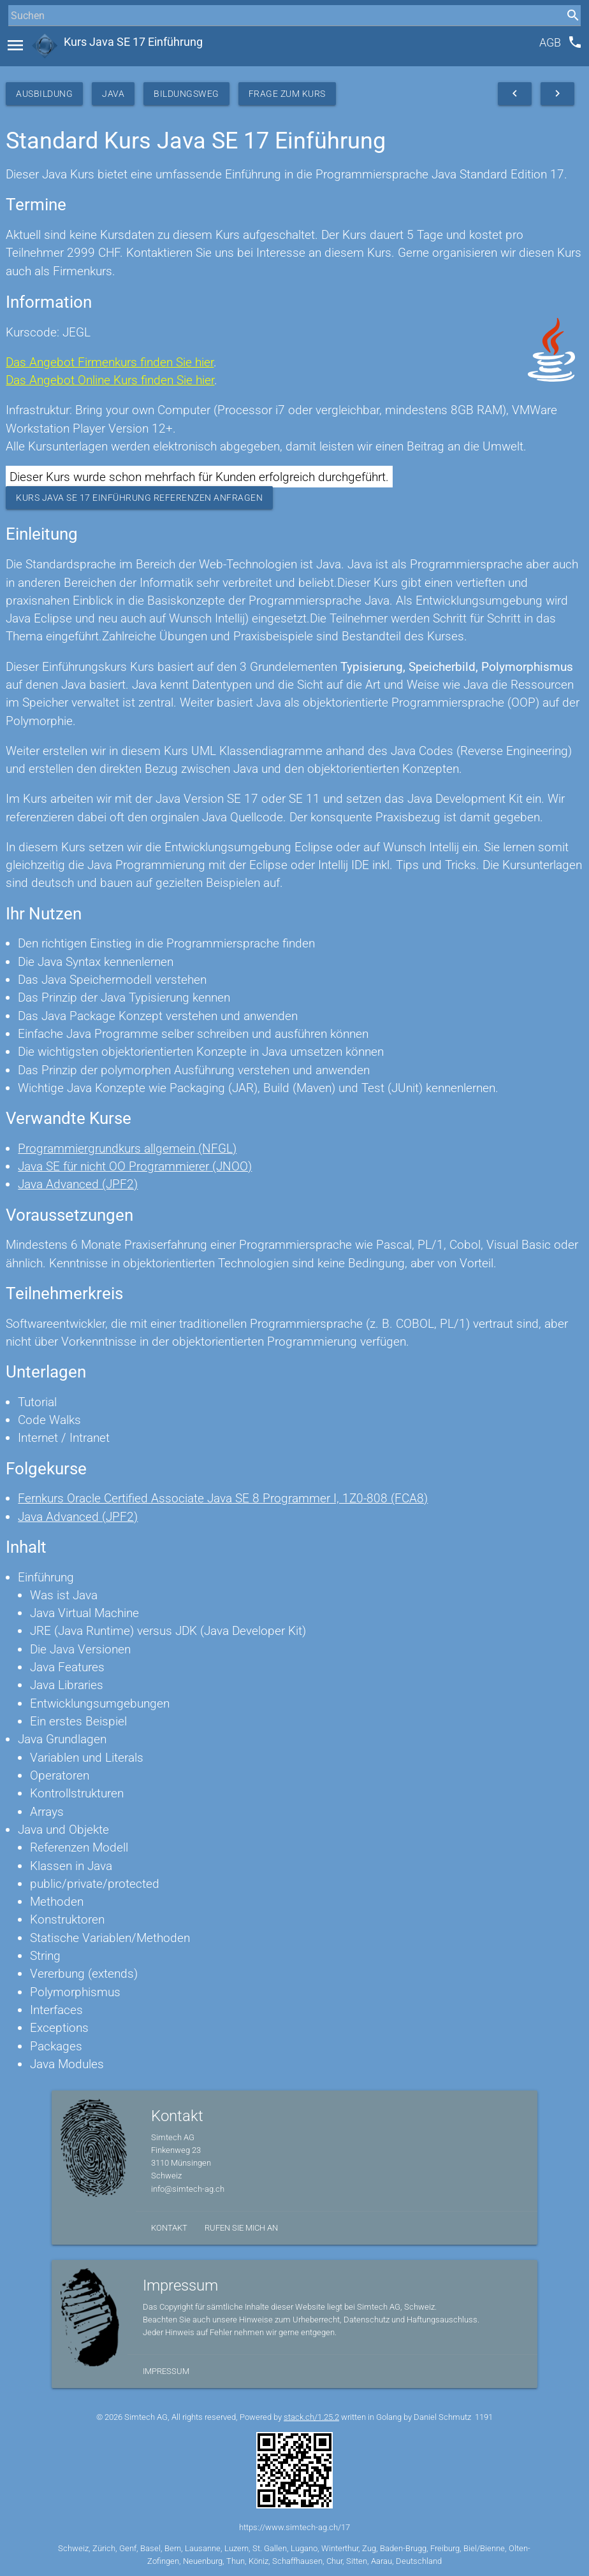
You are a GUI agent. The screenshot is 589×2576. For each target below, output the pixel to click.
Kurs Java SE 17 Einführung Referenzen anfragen (139, 498)
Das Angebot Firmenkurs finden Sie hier (110, 362)
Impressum (166, 2371)
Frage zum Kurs (287, 94)
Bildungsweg (186, 94)
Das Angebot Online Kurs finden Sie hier (110, 380)
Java (113, 94)
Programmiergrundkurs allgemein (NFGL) (127, 1148)
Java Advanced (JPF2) (78, 1184)
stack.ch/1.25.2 (311, 2417)
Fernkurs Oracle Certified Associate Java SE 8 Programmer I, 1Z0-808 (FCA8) (223, 1498)
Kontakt (169, 2228)
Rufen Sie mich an (241, 2228)
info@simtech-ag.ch (187, 2189)
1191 (484, 2417)
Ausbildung (44, 94)
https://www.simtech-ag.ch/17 (294, 2527)
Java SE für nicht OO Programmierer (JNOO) (135, 1166)
